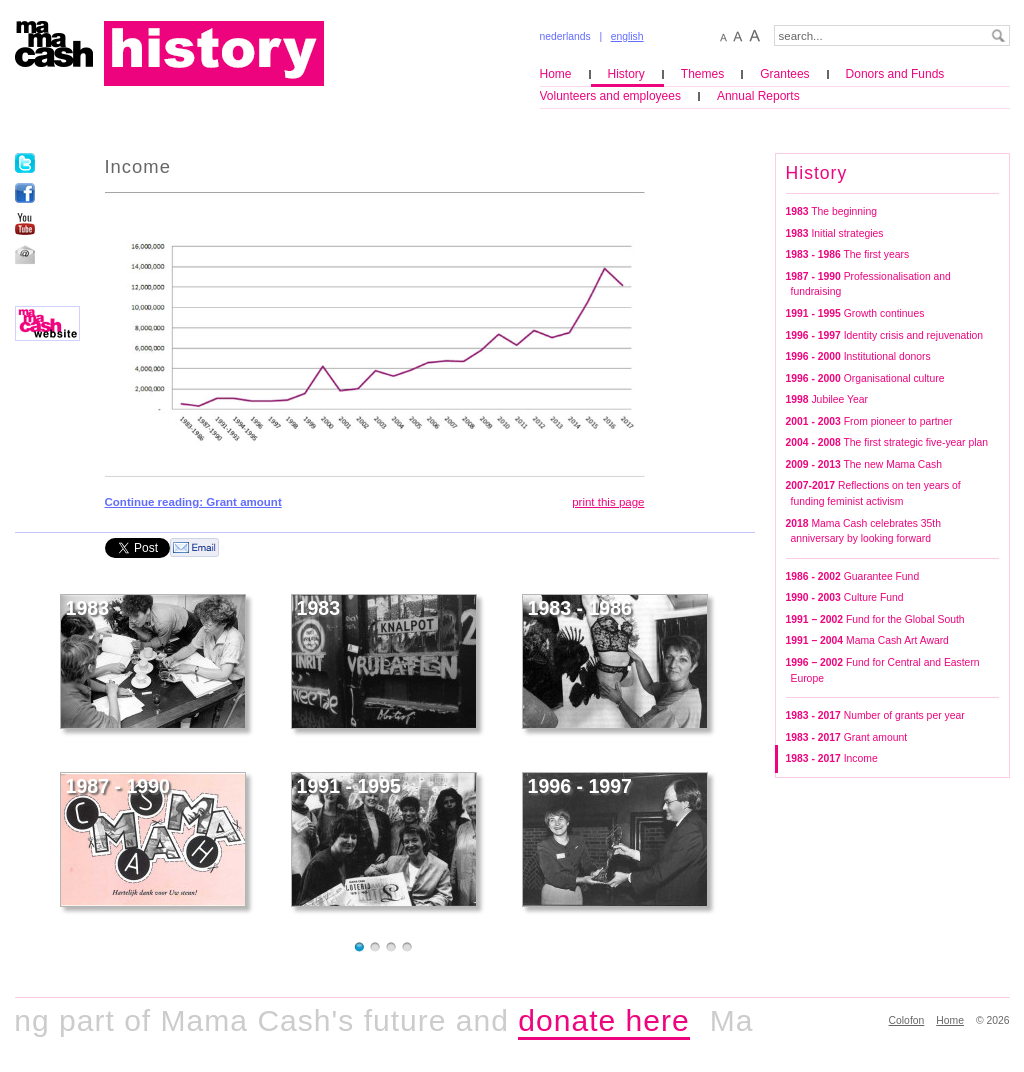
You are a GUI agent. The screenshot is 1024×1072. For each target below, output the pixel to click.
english (627, 36)
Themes (702, 74)
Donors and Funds (895, 74)
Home (556, 74)
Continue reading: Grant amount (193, 502)
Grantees (784, 74)
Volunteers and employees (610, 96)
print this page (608, 502)
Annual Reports (758, 96)
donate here (610, 1020)
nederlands (565, 36)
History (626, 74)
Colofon (907, 1020)
